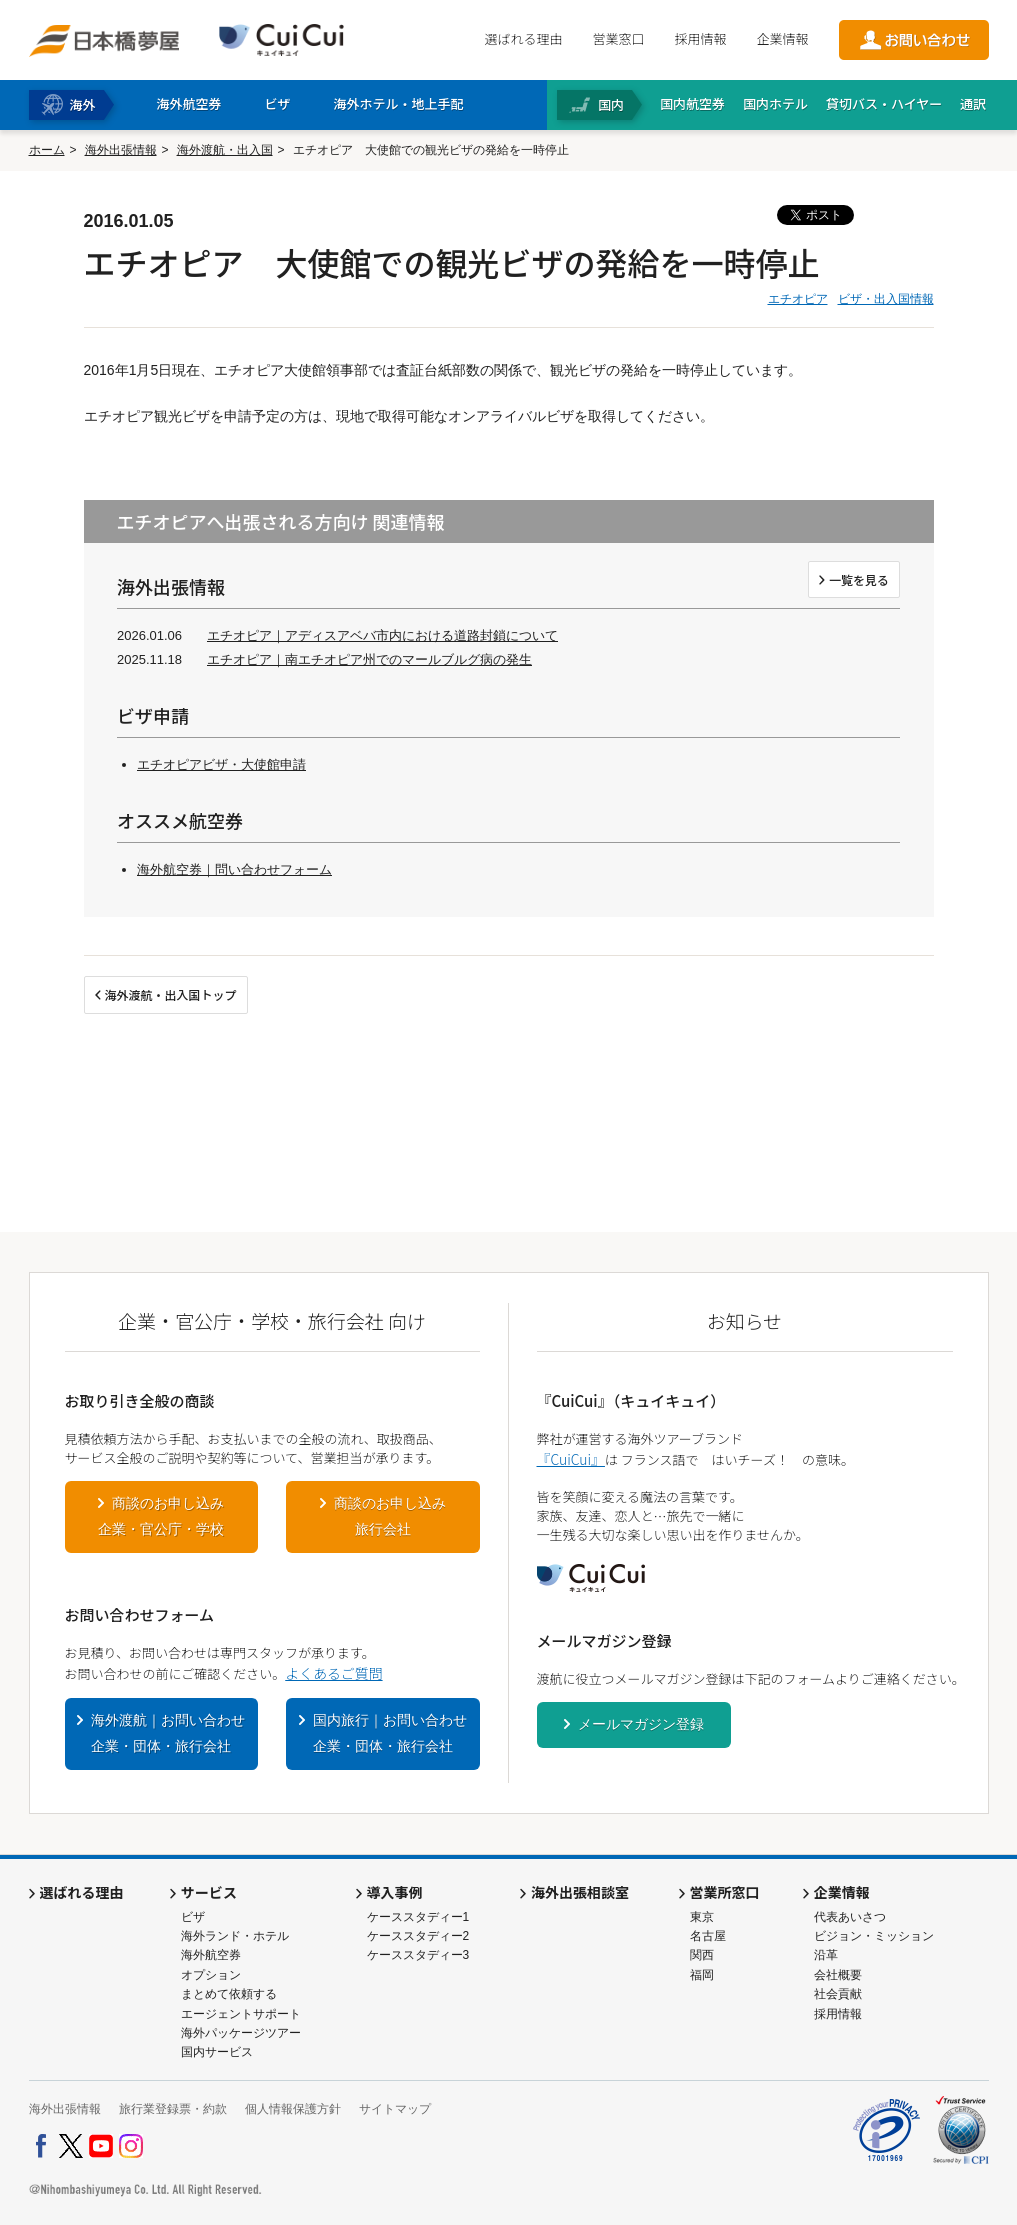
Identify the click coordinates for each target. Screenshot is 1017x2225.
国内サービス (217, 2052)
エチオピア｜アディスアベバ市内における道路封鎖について (382, 635)
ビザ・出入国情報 (886, 299)
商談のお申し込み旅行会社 (390, 1516)
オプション (211, 1975)
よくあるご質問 (333, 1673)
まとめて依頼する (229, 1994)
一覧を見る (859, 579)
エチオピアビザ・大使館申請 (221, 764)
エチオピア (798, 299)
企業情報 (782, 38)
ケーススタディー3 (418, 1955)
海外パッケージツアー (241, 2033)
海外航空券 (211, 1955)
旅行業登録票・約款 (173, 2109)
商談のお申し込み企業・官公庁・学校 (161, 1516)
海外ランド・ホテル (235, 1936)
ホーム (47, 150)
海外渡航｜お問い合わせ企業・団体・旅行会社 (168, 1733)
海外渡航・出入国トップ (171, 994)
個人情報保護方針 (293, 2109)
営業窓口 (618, 38)
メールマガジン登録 (641, 1724)
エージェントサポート (241, 2014)
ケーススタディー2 (418, 1936)
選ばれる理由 (523, 38)
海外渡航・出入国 (225, 150)
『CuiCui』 (571, 1459)
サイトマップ (395, 2109)
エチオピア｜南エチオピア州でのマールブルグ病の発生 (369, 659)
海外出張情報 (121, 150)
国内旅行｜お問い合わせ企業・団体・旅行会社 (390, 1733)
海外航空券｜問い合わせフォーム (234, 869)
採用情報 (700, 38)
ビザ (193, 1917)
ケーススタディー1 (418, 1917)
